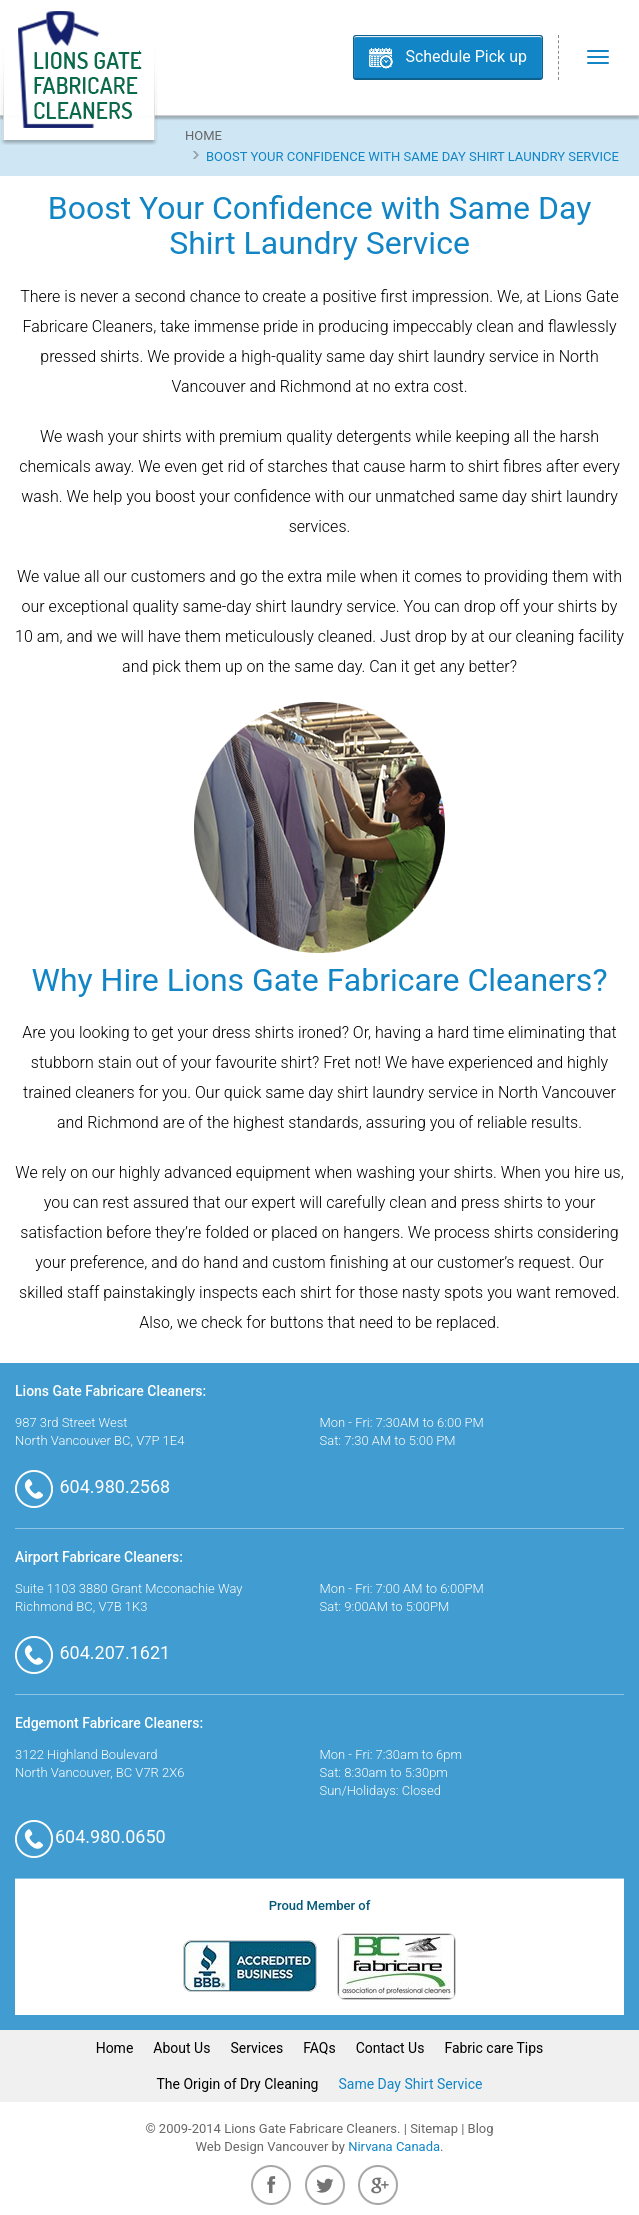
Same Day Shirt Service (410, 2084)
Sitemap (434, 2128)
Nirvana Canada (394, 2146)
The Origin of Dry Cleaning (238, 2084)
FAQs (319, 2048)
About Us (181, 2048)
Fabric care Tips (493, 2048)
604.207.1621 (92, 1652)
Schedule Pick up (466, 56)
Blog (481, 2128)
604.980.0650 (90, 1836)
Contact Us (390, 2048)
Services (256, 2048)
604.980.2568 (92, 1486)
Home (203, 135)
